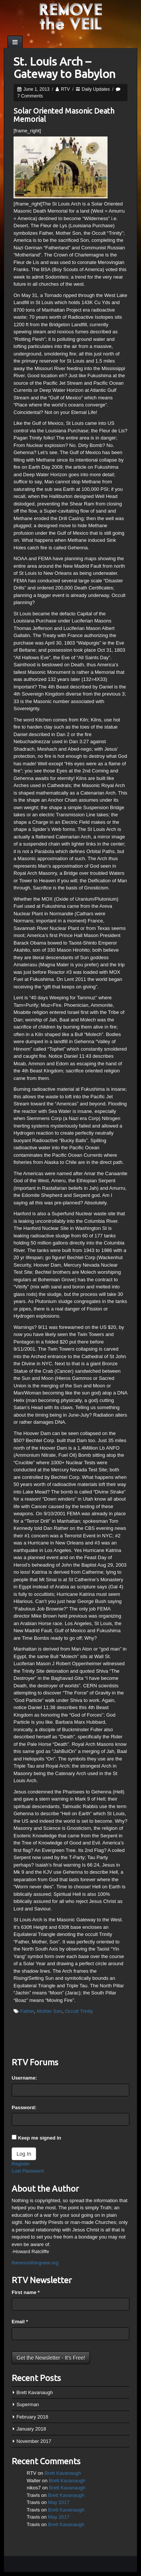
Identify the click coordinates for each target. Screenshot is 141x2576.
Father (27, 2011)
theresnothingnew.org (35, 2263)
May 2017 (59, 2502)
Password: (24, 2107)
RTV (65, 89)
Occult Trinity (79, 2011)
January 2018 (31, 2429)
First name (25, 2292)
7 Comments (30, 96)
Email (20, 2321)
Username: (24, 2078)
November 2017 (34, 2441)
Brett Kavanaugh (35, 2392)
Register (21, 2164)
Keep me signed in (39, 2138)
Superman (28, 2404)
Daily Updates (96, 89)
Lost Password (28, 2171)
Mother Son (49, 2011)
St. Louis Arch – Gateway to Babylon (64, 67)
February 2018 (33, 2417)
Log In (24, 2154)
